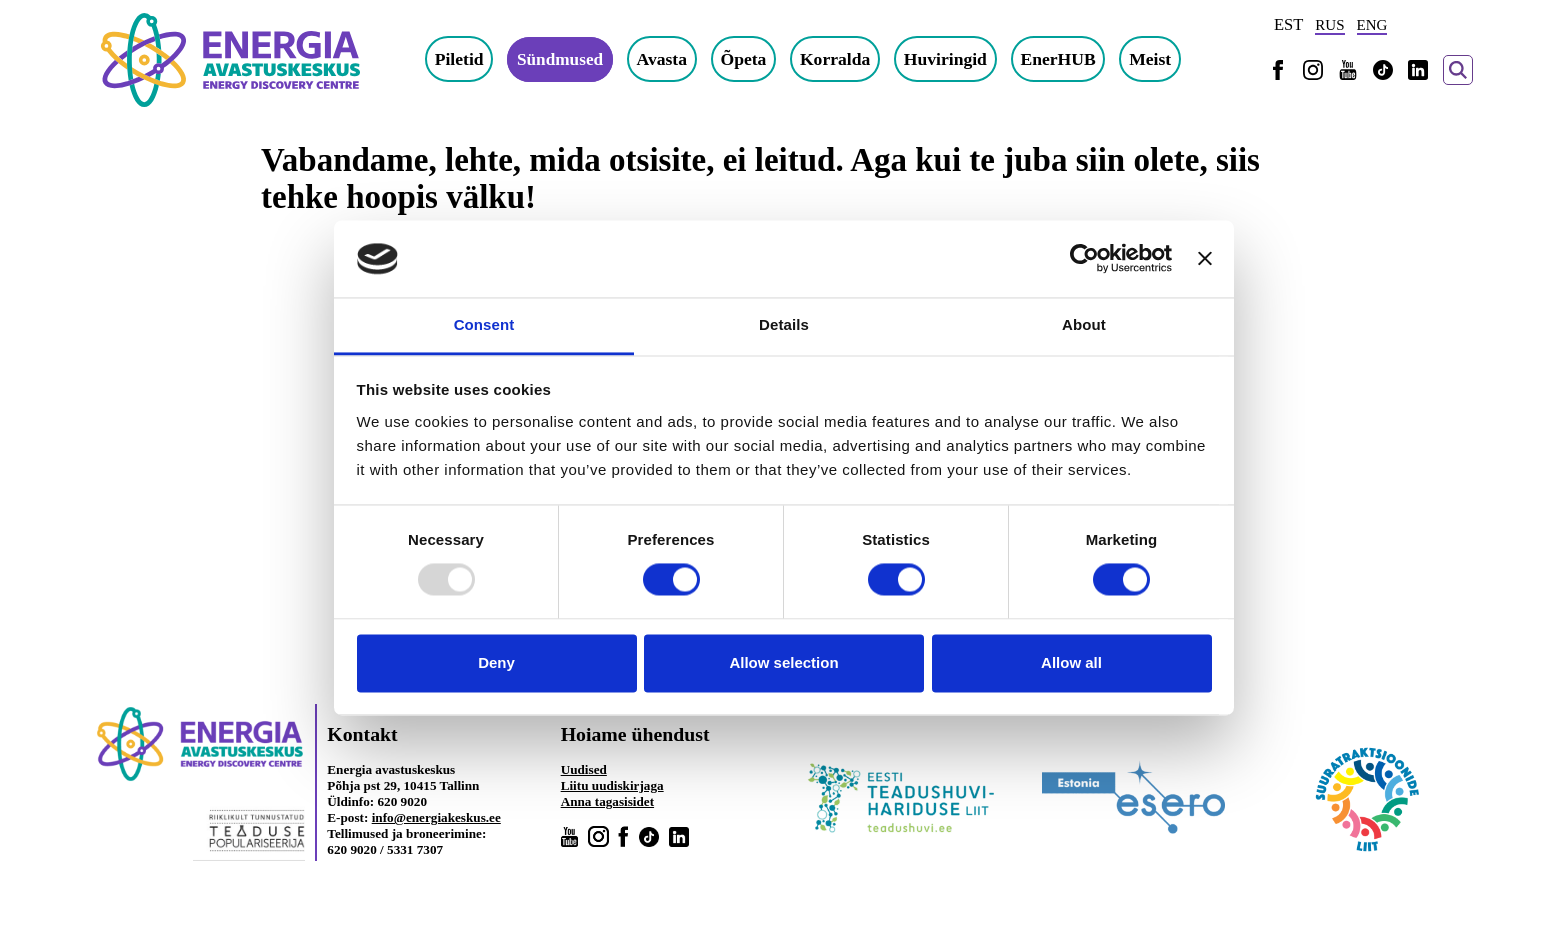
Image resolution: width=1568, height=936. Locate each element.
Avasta (664, 59)
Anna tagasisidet (607, 801)
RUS (1329, 25)
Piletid (459, 59)
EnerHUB (1060, 59)
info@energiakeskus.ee (436, 817)
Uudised (584, 769)
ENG (1372, 25)
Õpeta (746, 59)
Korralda (837, 59)
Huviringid (947, 59)
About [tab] (1084, 324)
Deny (496, 662)
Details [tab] (784, 324)
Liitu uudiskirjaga (612, 785)
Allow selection (783, 662)
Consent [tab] (484, 324)
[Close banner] (1205, 259)
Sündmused (561, 59)
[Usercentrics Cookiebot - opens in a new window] (1084, 259)
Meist (1152, 59)
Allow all (1071, 662)
